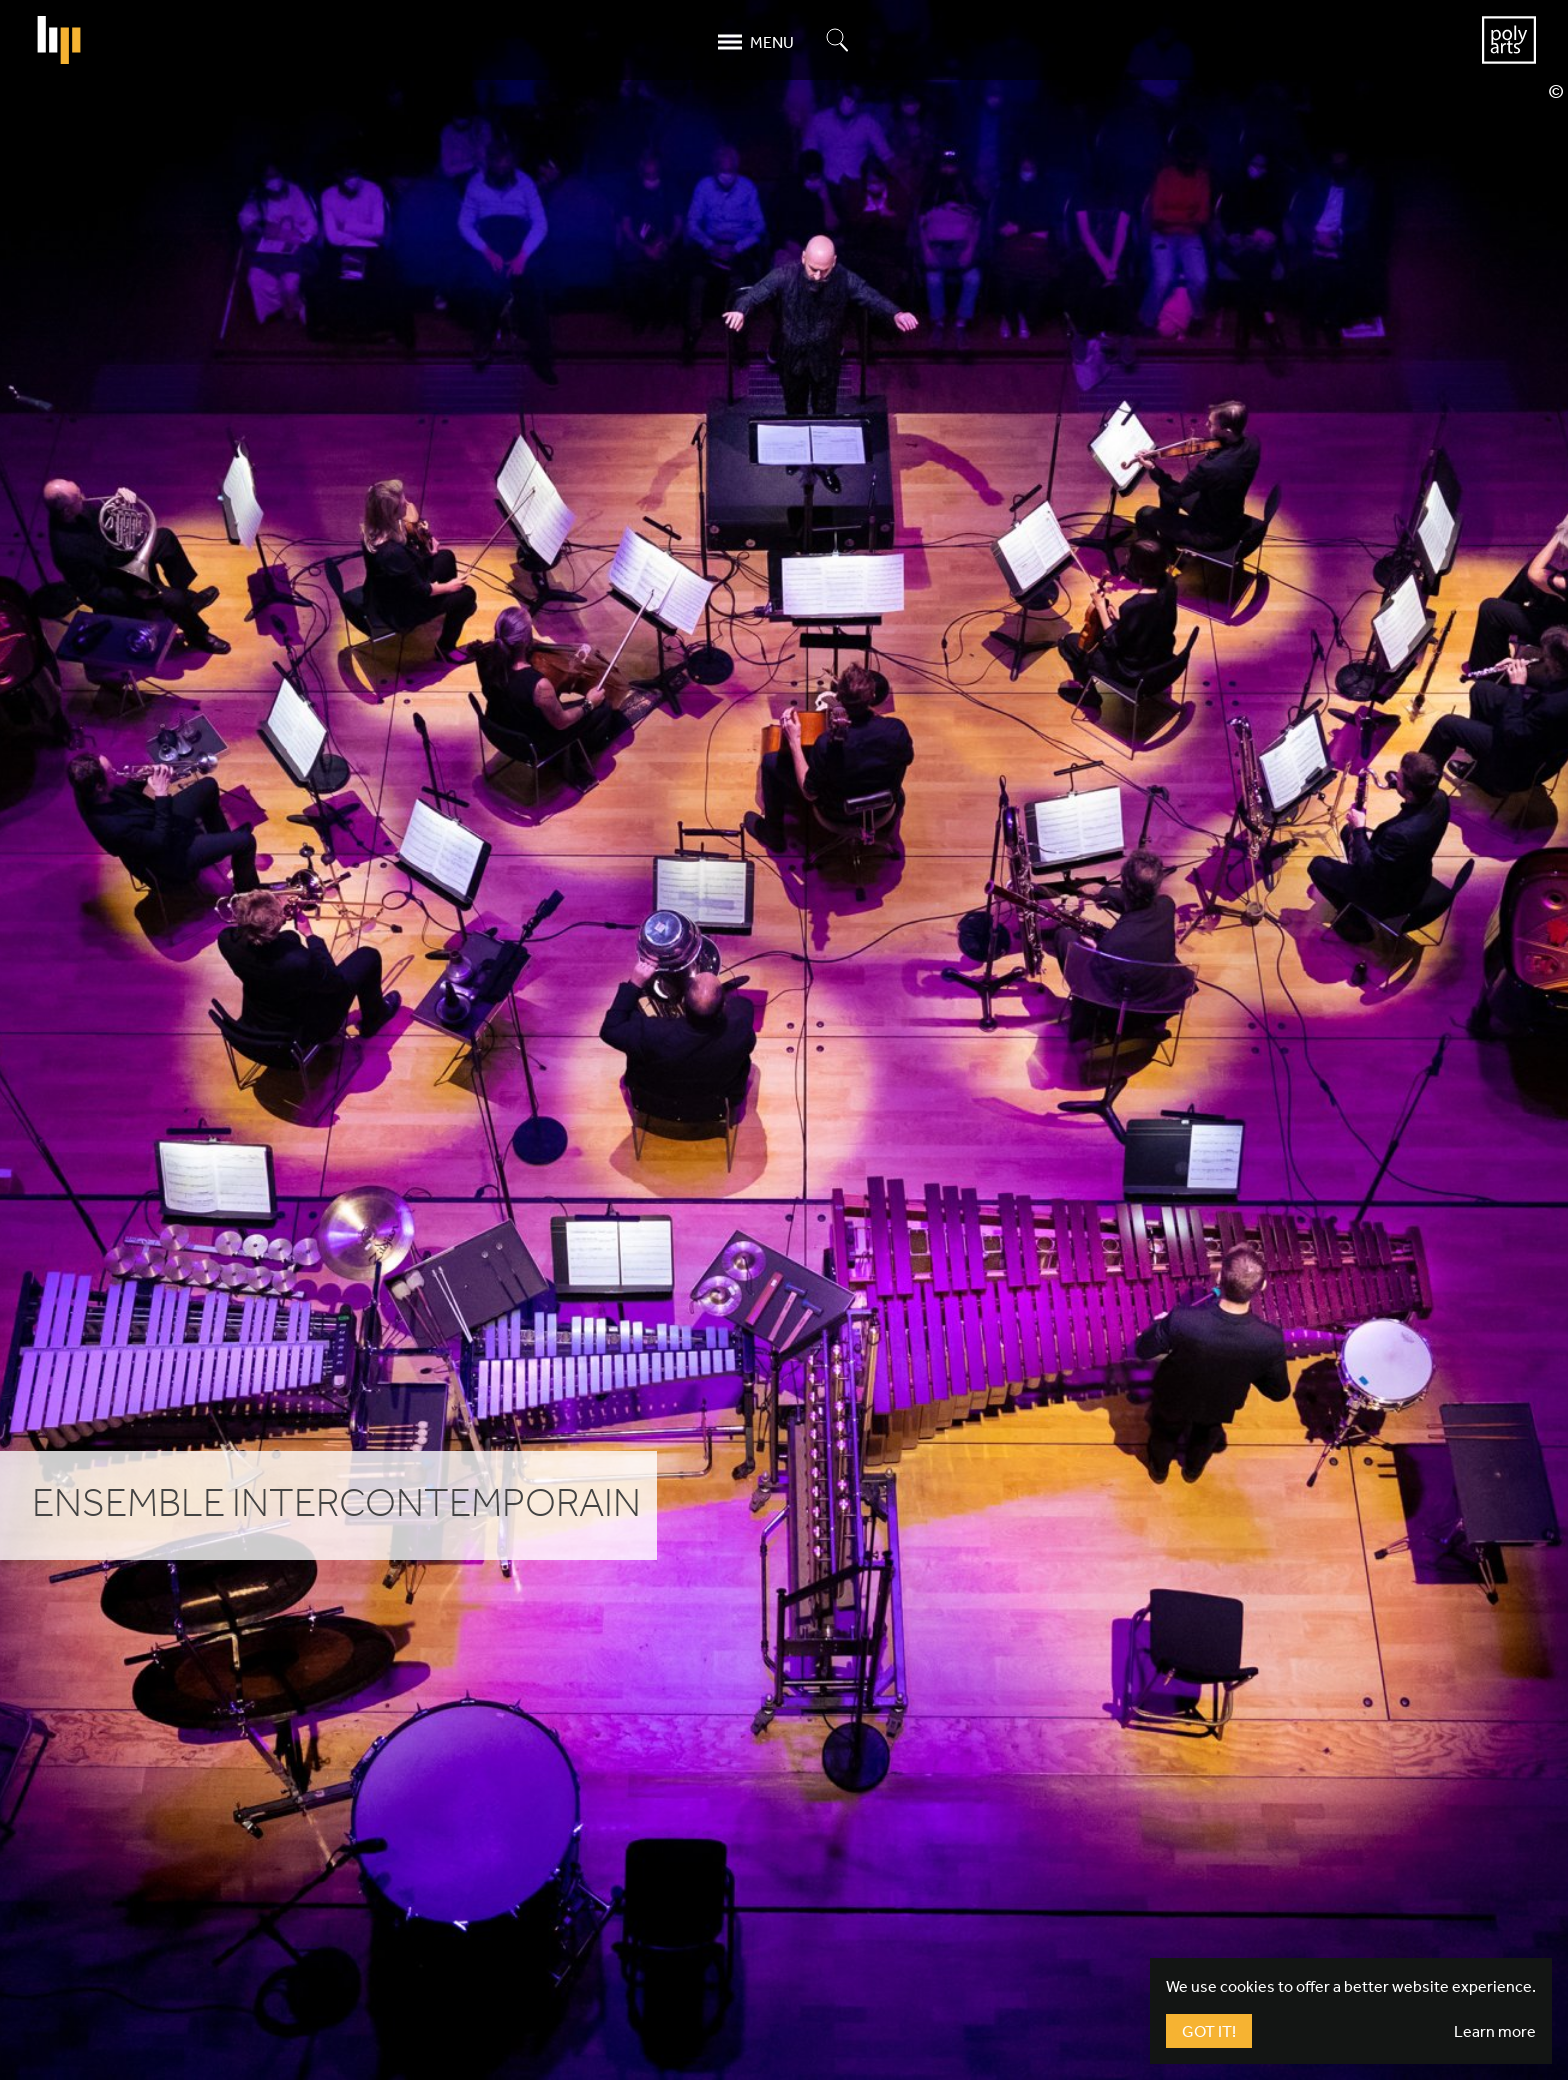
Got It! (1209, 2031)
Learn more (1495, 2031)
